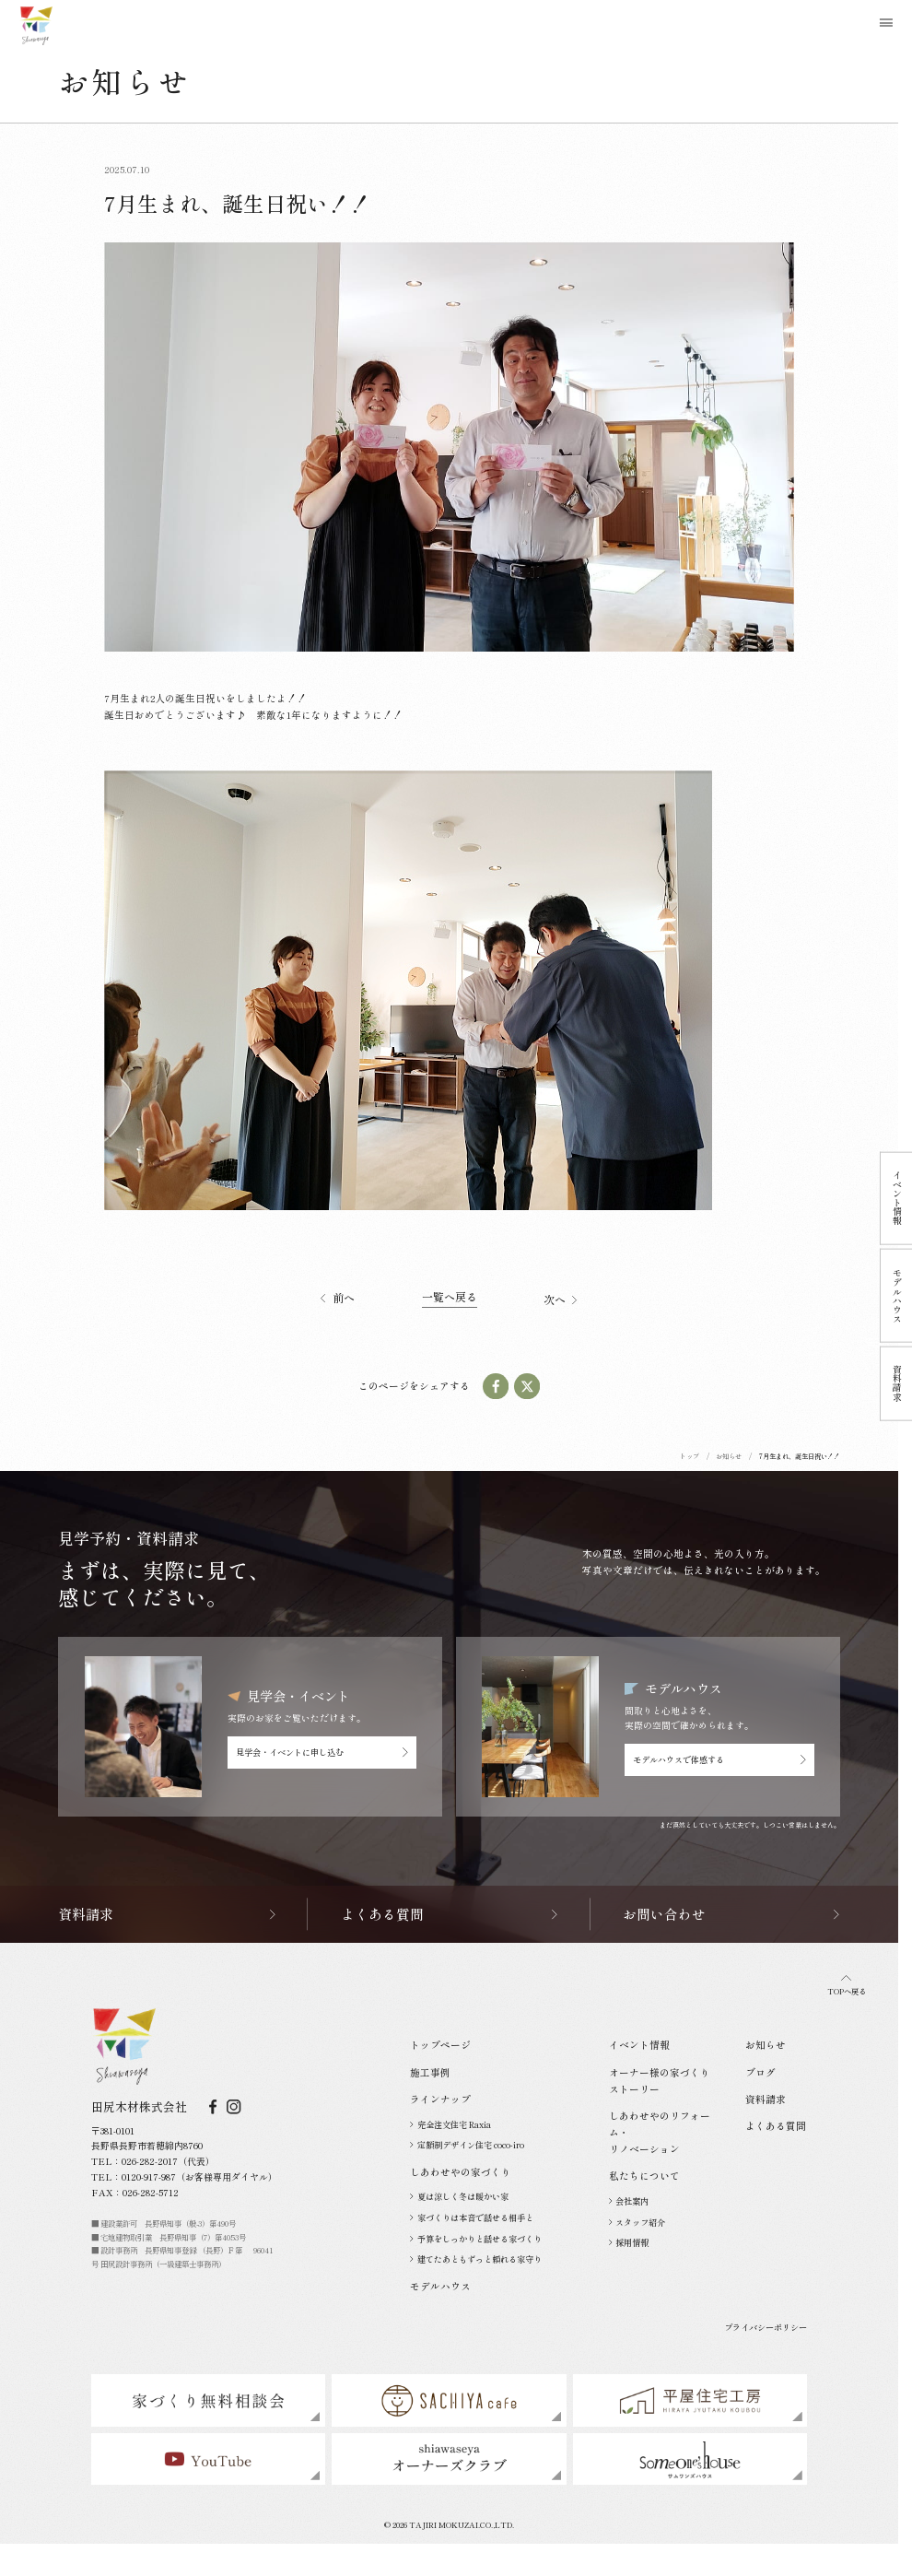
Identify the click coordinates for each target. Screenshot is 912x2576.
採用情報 (629, 2242)
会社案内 (629, 2200)
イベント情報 (639, 2045)
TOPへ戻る (846, 1985)
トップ (689, 1456)
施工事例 (430, 2072)
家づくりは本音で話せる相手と (471, 2217)
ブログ (760, 2072)
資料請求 (765, 2099)
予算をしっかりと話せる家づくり (476, 2238)
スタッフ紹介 (637, 2222)
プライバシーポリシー (765, 2327)
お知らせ (729, 1456)
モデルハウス (440, 2286)
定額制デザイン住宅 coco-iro (467, 2144)
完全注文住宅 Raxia (450, 2124)
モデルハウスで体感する (719, 1759)
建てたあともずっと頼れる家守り (476, 2259)
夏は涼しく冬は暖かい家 (459, 2196)
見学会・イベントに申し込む (322, 1752)
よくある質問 (775, 2126)
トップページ (440, 2045)
